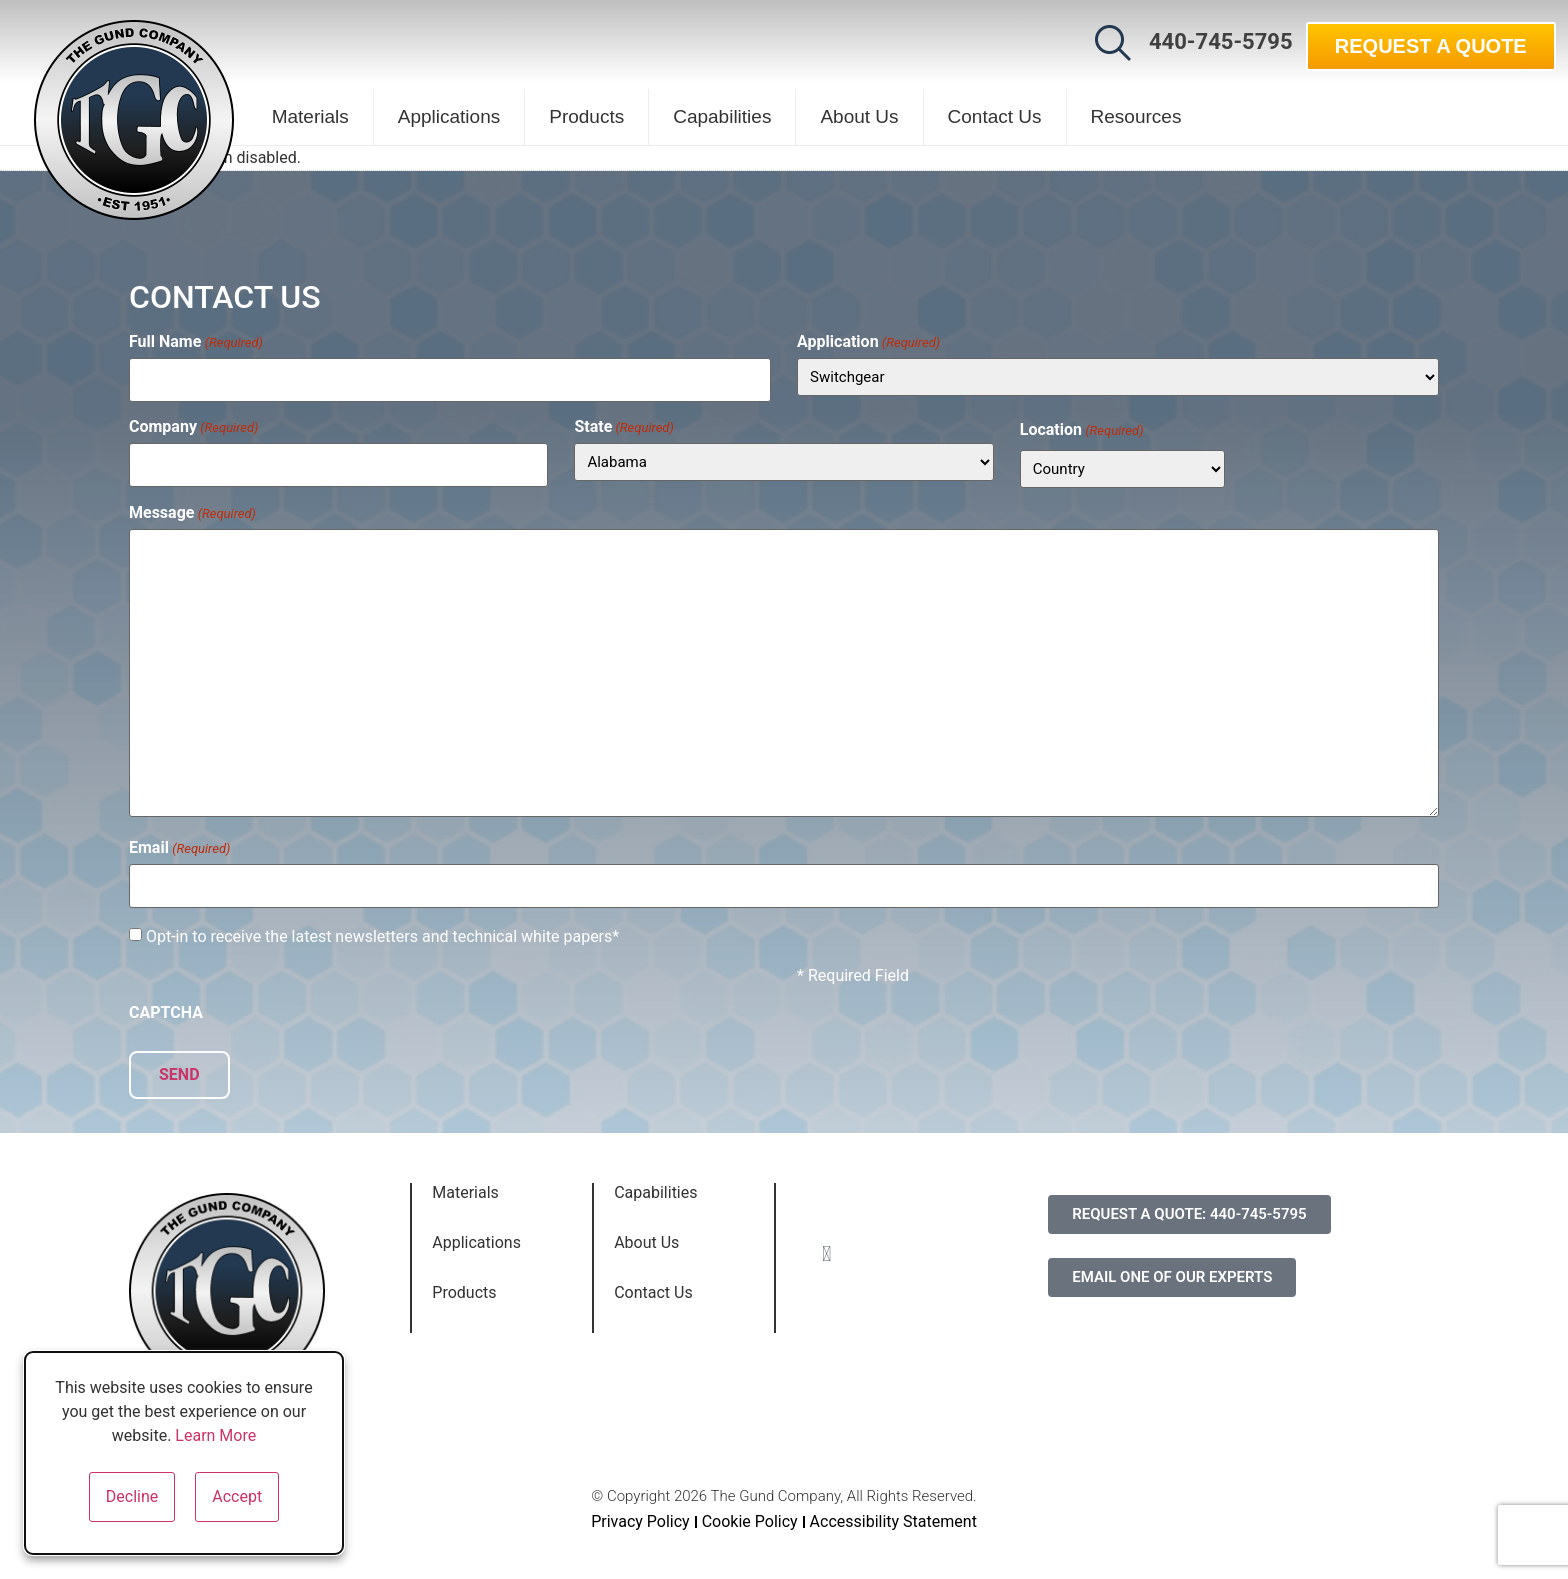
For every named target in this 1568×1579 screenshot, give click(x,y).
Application (868, 342)
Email (179, 845)
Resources (1136, 116)
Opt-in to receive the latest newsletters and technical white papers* (382, 930)
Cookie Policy (750, 1510)
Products (586, 116)
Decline (132, 1496)
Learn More (215, 1435)
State (623, 423)
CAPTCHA (166, 1006)
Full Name (196, 342)
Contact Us (995, 116)
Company (194, 423)
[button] (1113, 43)
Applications (449, 116)
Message (192, 509)
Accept (237, 1496)
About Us (859, 116)
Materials (310, 116)
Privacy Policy (640, 1510)
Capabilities (722, 116)
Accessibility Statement (893, 1510)
